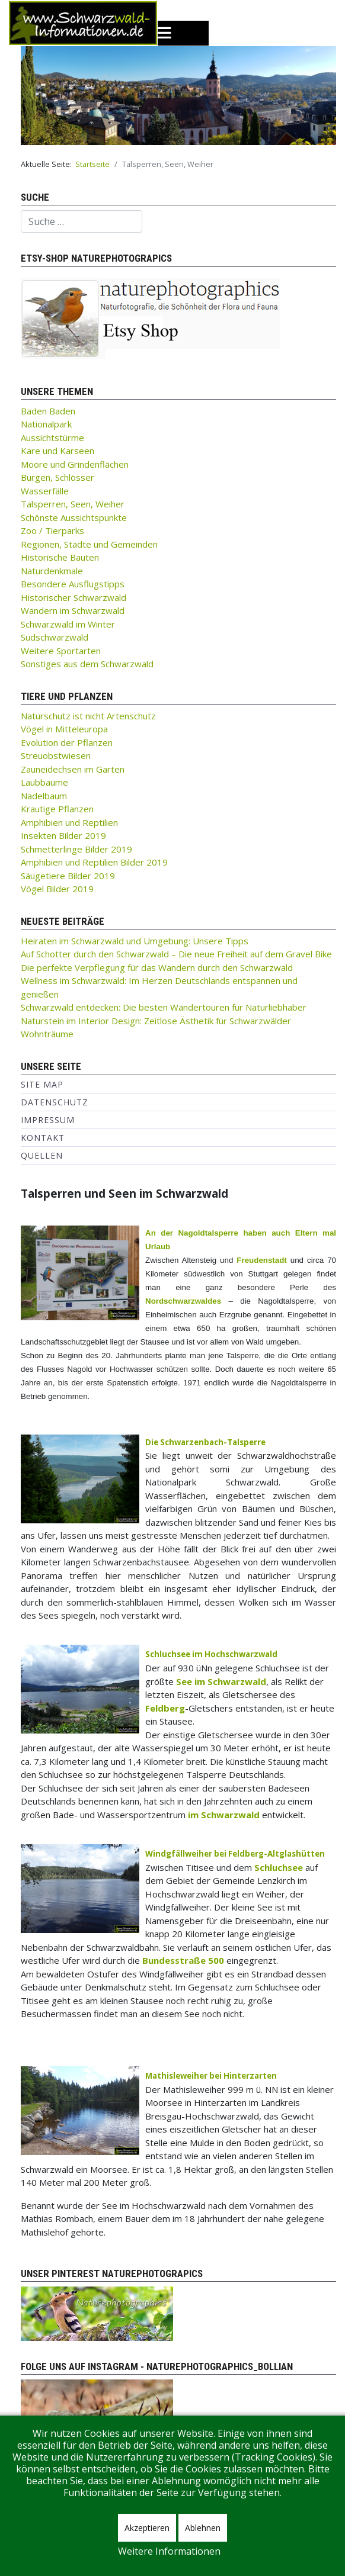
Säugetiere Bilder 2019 (68, 876)
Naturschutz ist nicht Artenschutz (88, 716)
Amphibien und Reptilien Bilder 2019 (94, 862)
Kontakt (43, 1137)
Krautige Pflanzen (57, 809)
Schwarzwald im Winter (68, 624)
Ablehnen (203, 2527)
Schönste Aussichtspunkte (74, 517)
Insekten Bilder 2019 (63, 835)
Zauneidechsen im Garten (72, 769)
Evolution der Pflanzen (67, 742)
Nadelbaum (44, 796)
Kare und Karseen (57, 450)
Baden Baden (48, 411)
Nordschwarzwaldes (183, 1301)
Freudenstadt (261, 1260)
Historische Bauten (60, 557)
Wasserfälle (45, 491)
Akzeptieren (147, 2527)
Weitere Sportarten (61, 651)
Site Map (42, 1084)
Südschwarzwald (54, 637)
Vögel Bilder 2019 (57, 889)
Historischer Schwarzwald (73, 597)
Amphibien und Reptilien (69, 822)
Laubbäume (44, 782)
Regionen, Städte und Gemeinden (89, 544)
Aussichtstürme (52, 437)
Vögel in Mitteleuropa (64, 729)
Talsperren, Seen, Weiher (72, 504)
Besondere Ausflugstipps (72, 584)
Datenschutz (54, 1102)
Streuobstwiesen (56, 755)
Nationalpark (46, 424)
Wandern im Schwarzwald (72, 610)
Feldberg (165, 1708)
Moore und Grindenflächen (75, 464)
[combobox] (81, 221)
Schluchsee (278, 1867)
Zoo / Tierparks (52, 530)
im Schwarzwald (224, 1815)
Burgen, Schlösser (57, 477)
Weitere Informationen (169, 2551)
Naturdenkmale (52, 571)
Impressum (48, 1119)
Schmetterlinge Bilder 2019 (76, 849)
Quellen (42, 1155)
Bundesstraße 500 (183, 1960)
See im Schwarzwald (221, 1681)
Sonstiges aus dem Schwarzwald (87, 664)
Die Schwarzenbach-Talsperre (205, 1442)
